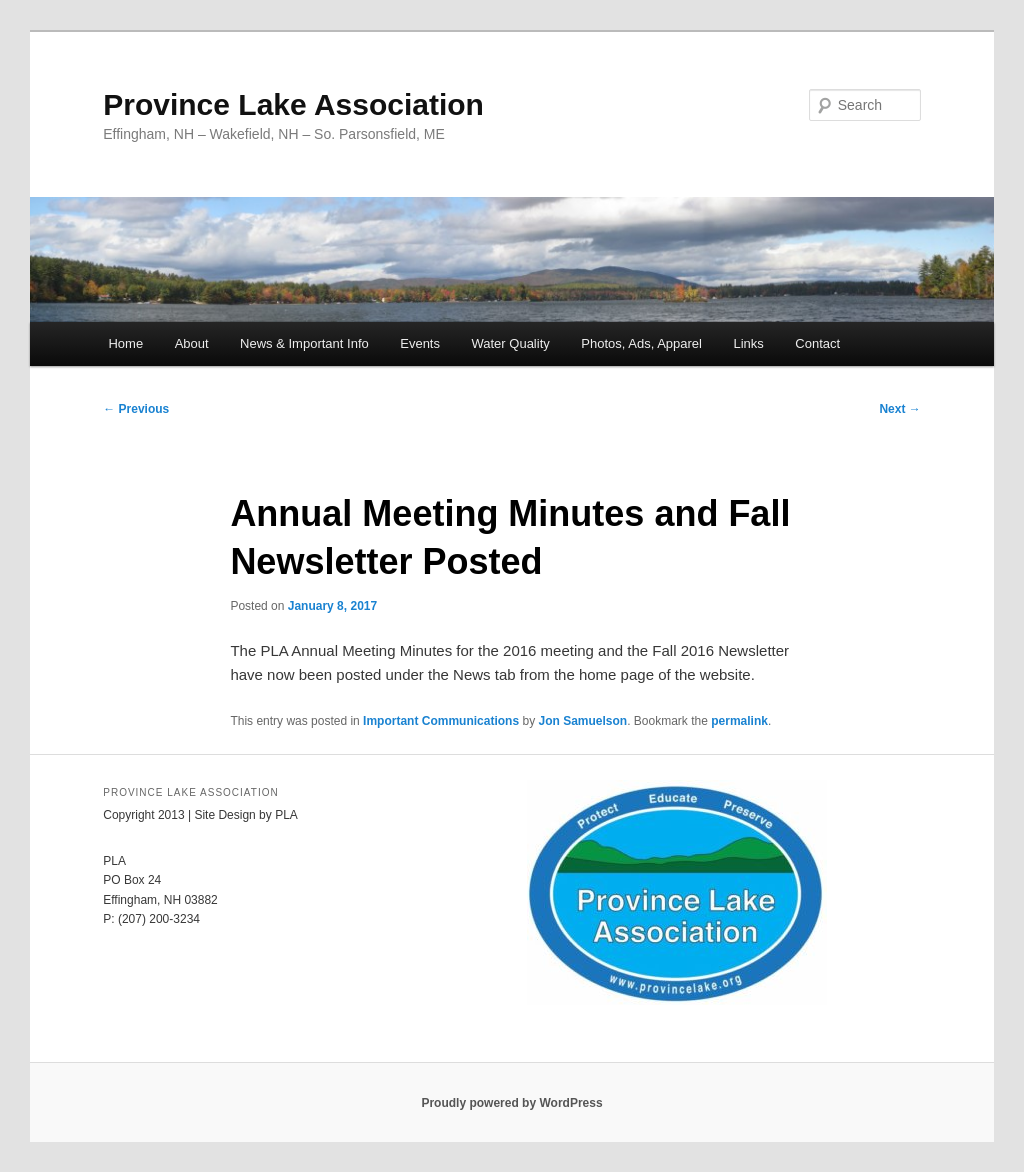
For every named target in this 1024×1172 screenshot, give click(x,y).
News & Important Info (304, 343)
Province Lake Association (293, 104)
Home (125, 343)
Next (899, 409)
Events (420, 343)
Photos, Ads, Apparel (641, 343)
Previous (136, 409)
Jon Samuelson (582, 721)
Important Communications (441, 721)
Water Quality (510, 343)
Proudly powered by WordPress (511, 1103)
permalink (739, 721)
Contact (817, 343)
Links (748, 343)
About (192, 343)
